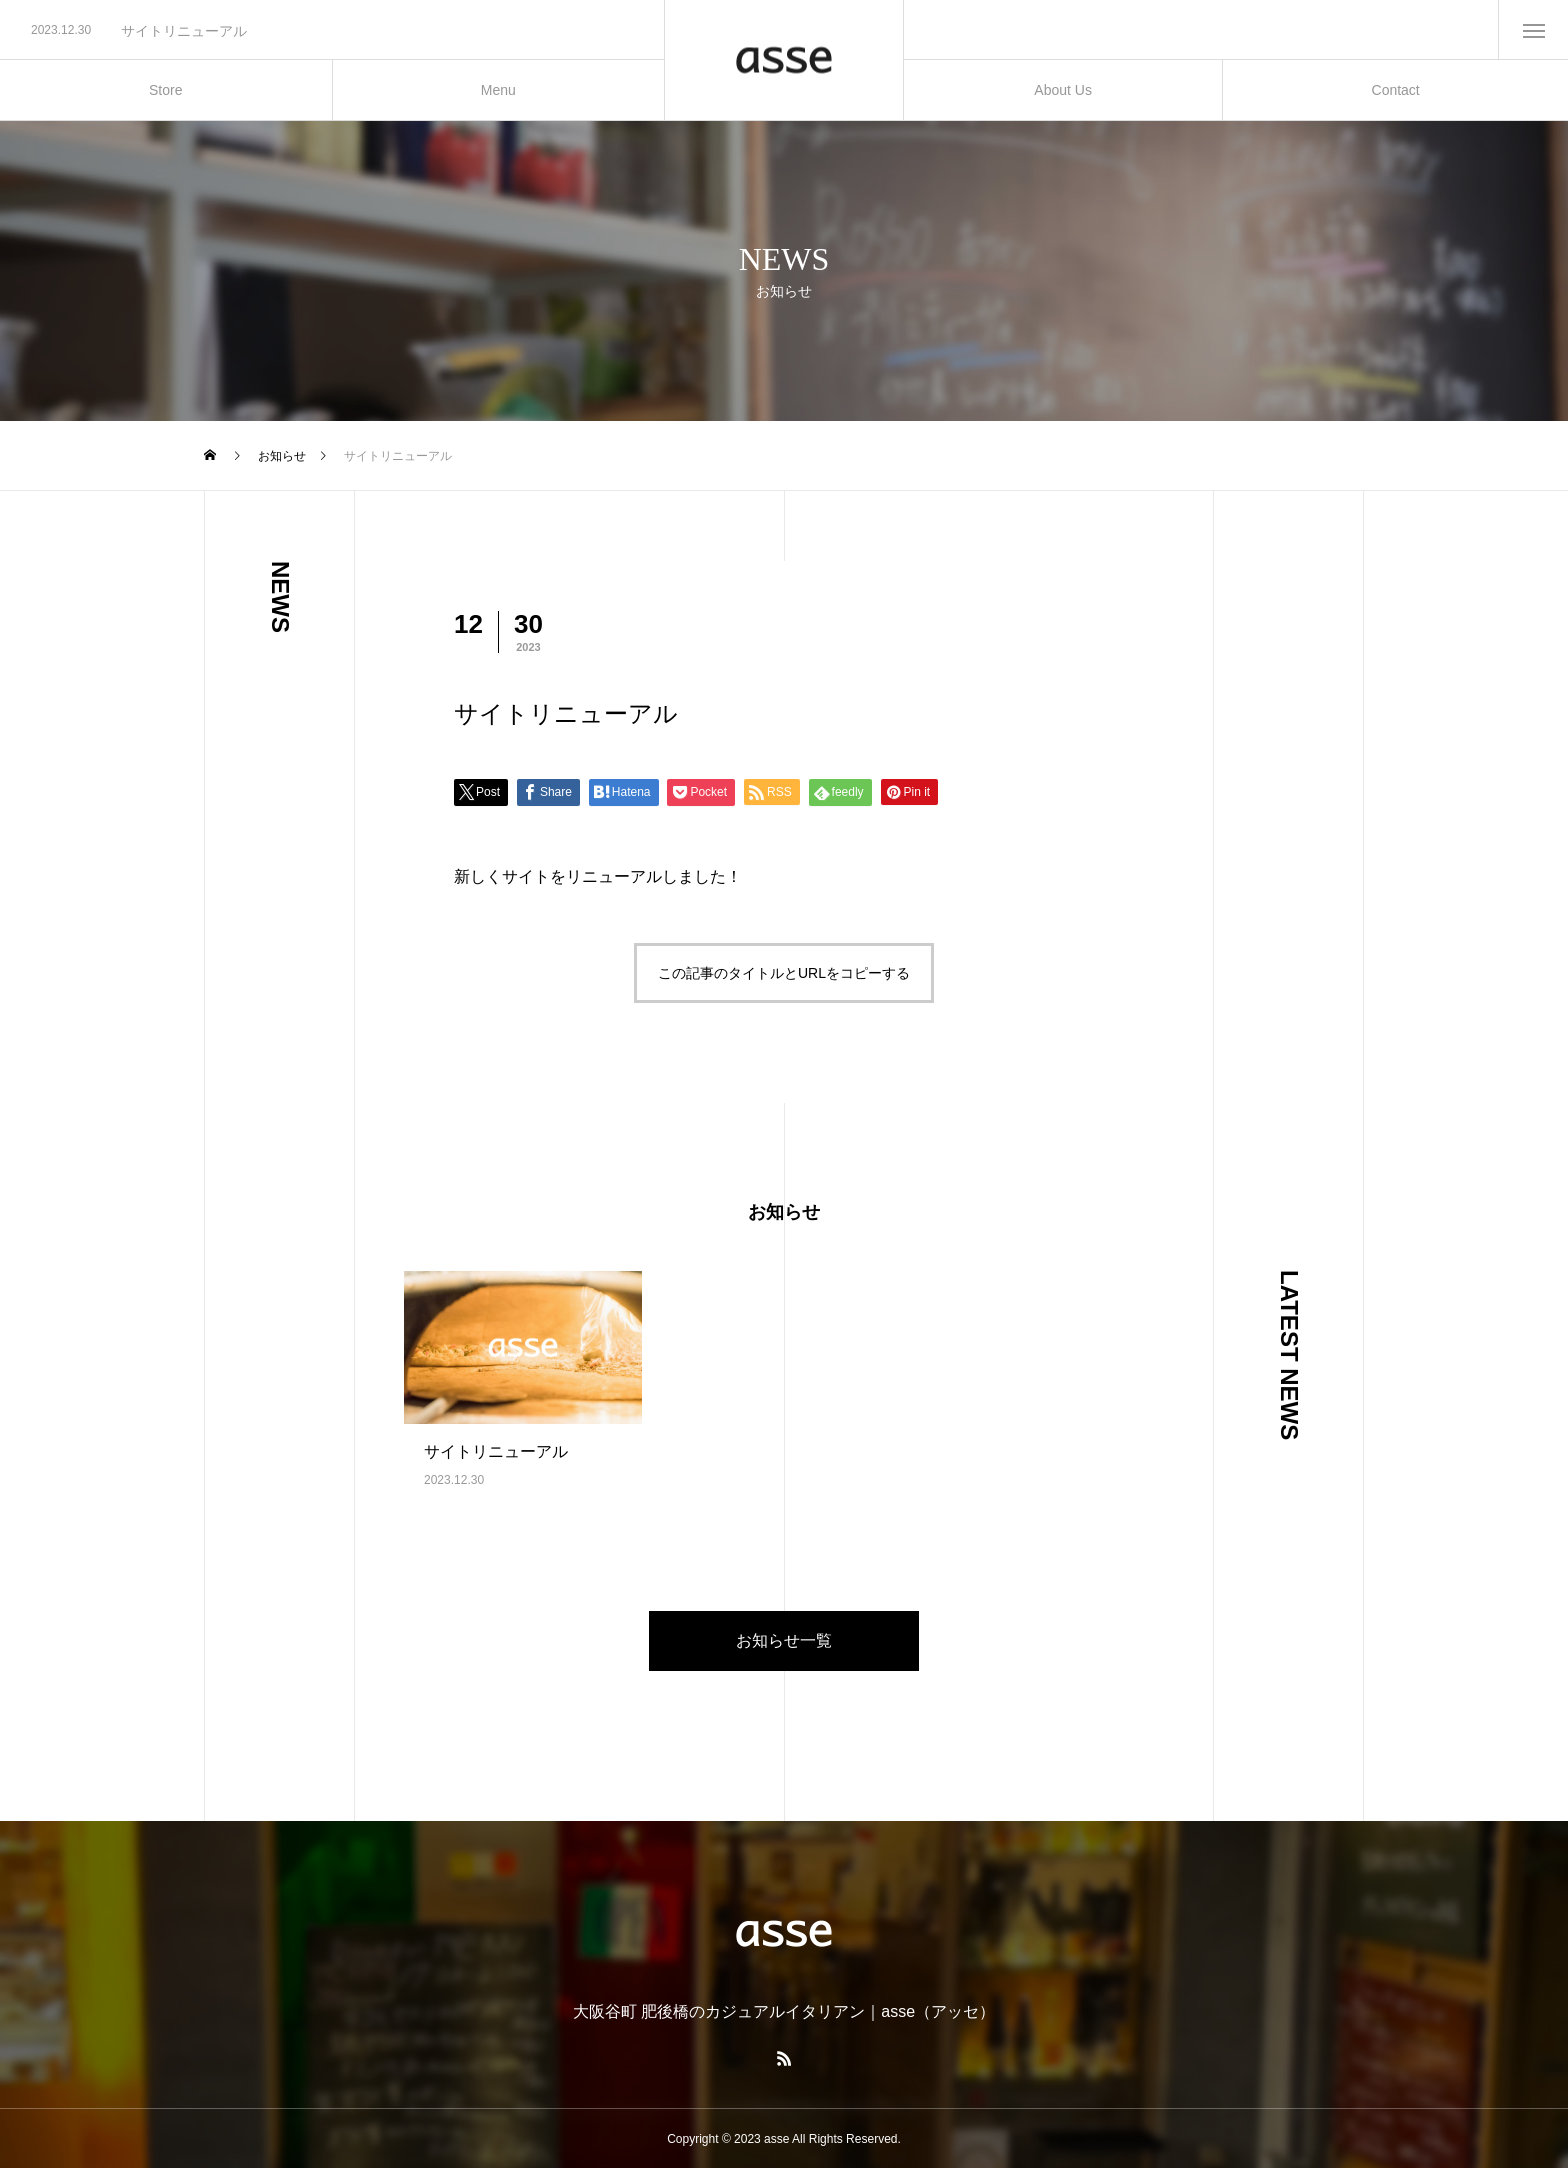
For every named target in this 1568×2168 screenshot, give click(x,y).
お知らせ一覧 (784, 1640)
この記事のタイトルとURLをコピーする (784, 973)
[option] (332, 31)
